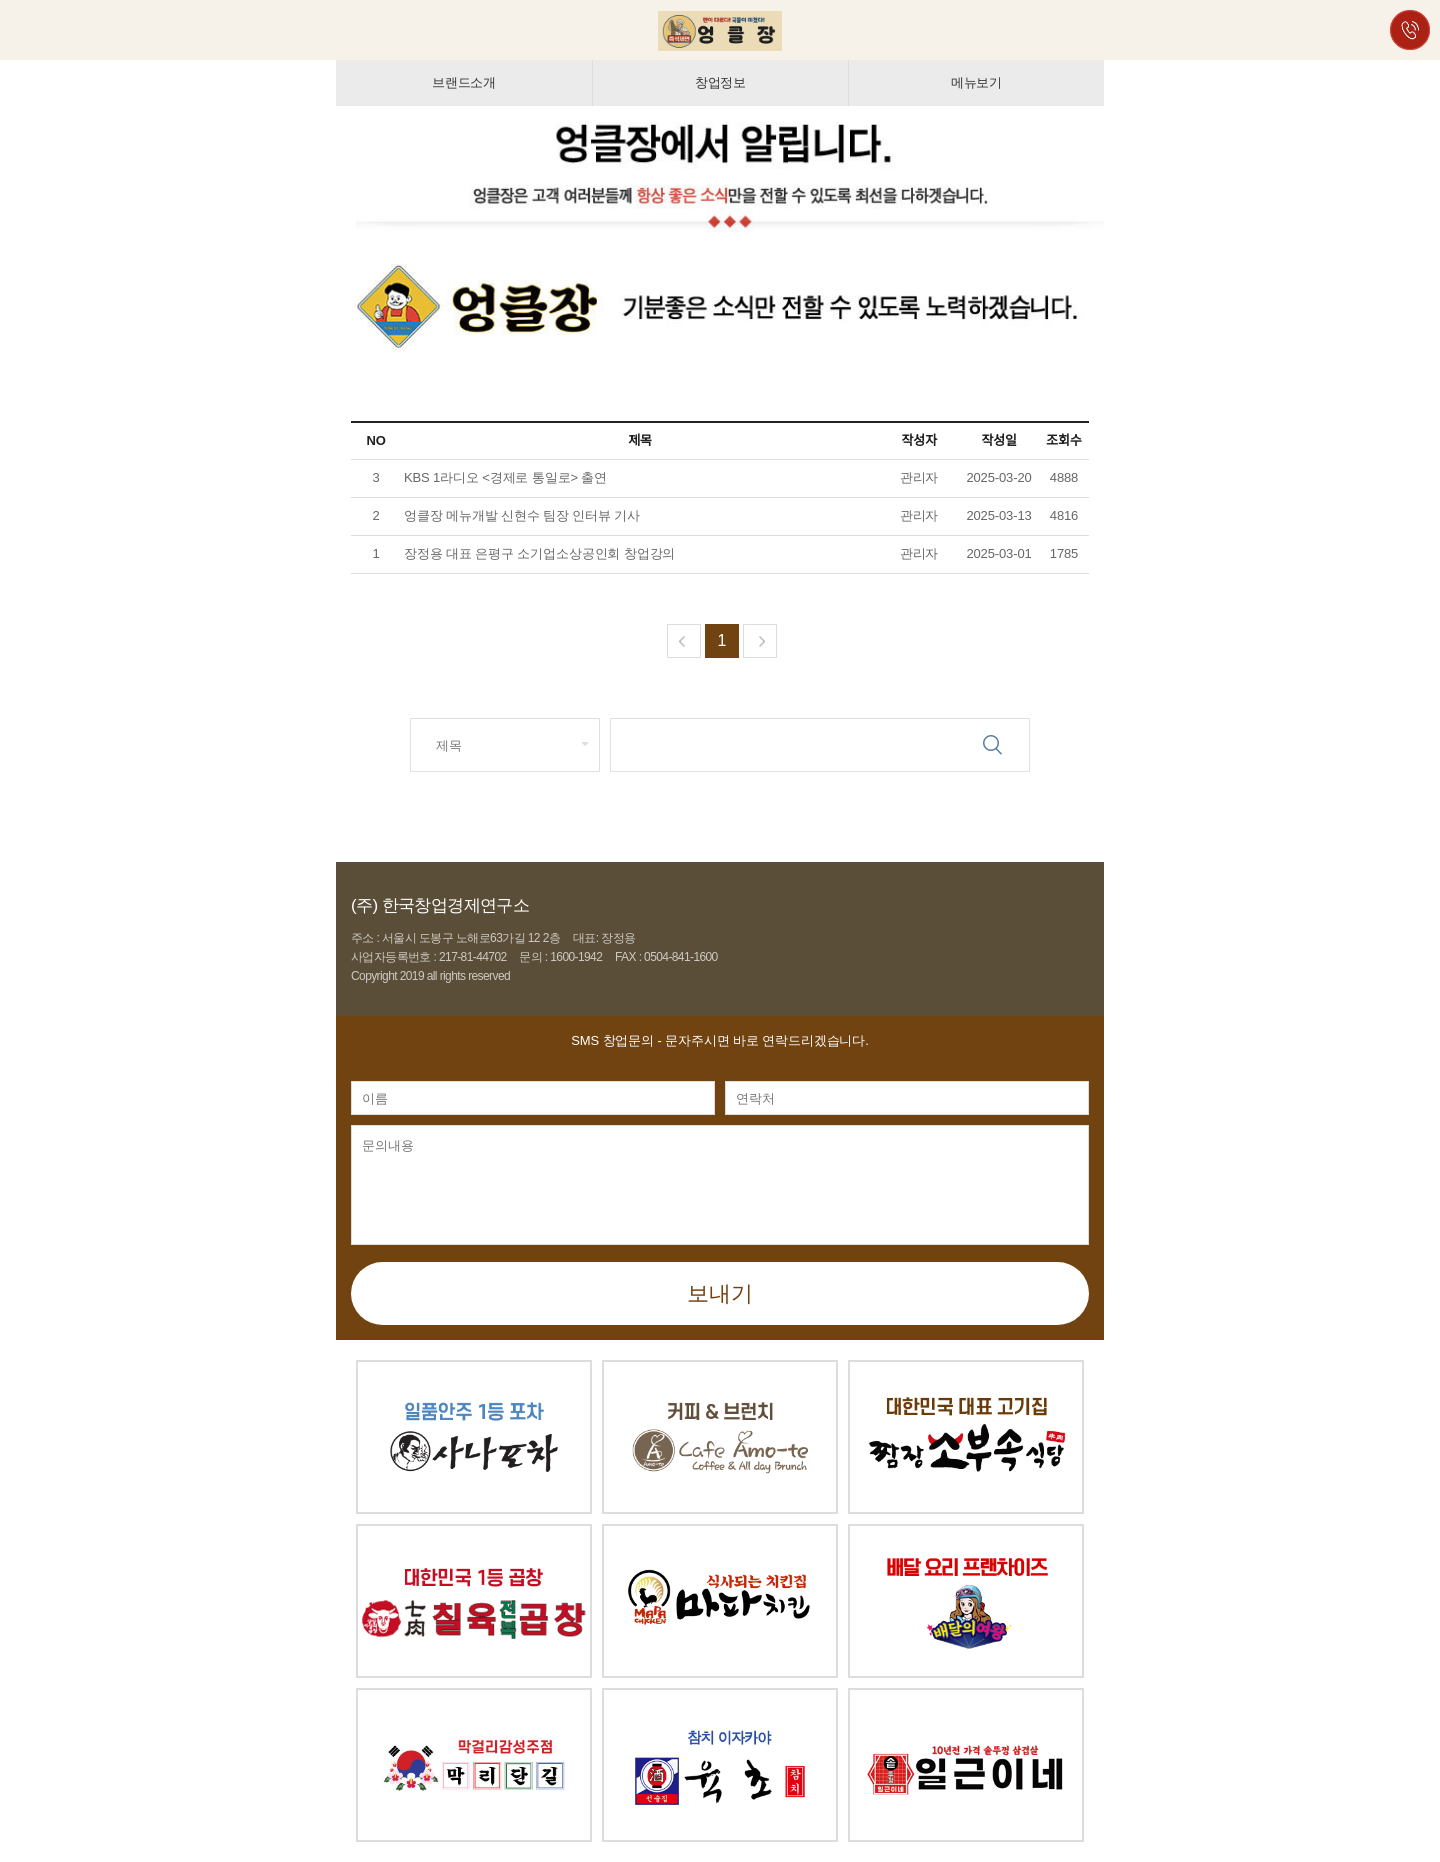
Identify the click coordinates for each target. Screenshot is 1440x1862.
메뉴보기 (976, 82)
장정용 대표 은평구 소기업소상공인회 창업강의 (539, 553)
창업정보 (720, 82)
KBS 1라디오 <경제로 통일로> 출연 (505, 477)
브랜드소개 (464, 82)
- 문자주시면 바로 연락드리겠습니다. (719, 1040)
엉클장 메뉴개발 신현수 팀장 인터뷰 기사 (524, 515)
